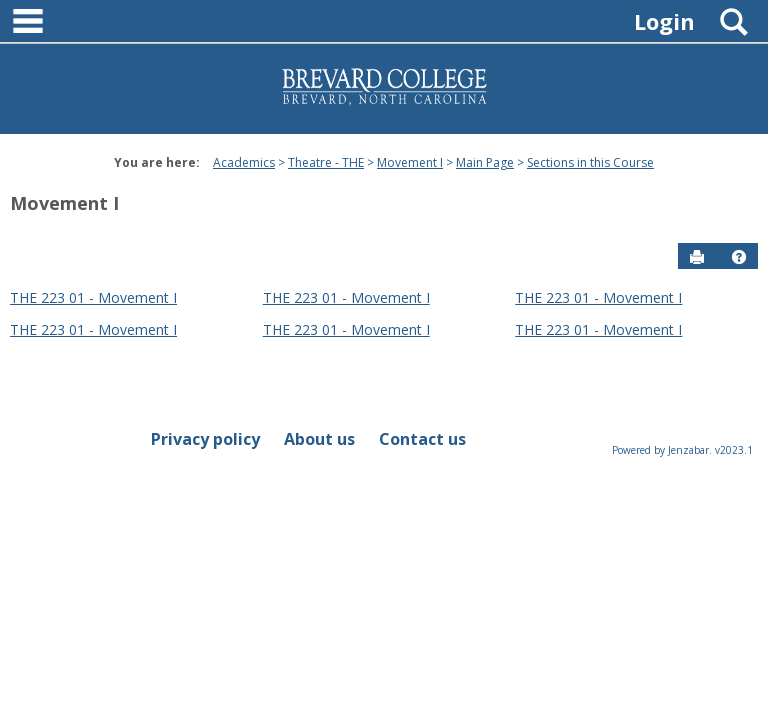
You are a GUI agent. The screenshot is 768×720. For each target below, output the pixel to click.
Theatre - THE (326, 162)
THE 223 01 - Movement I (93, 297)
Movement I (410, 162)
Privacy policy (205, 439)
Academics (244, 162)
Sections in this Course (590, 162)
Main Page (485, 162)
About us (319, 439)
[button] (739, 257)
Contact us (422, 439)
